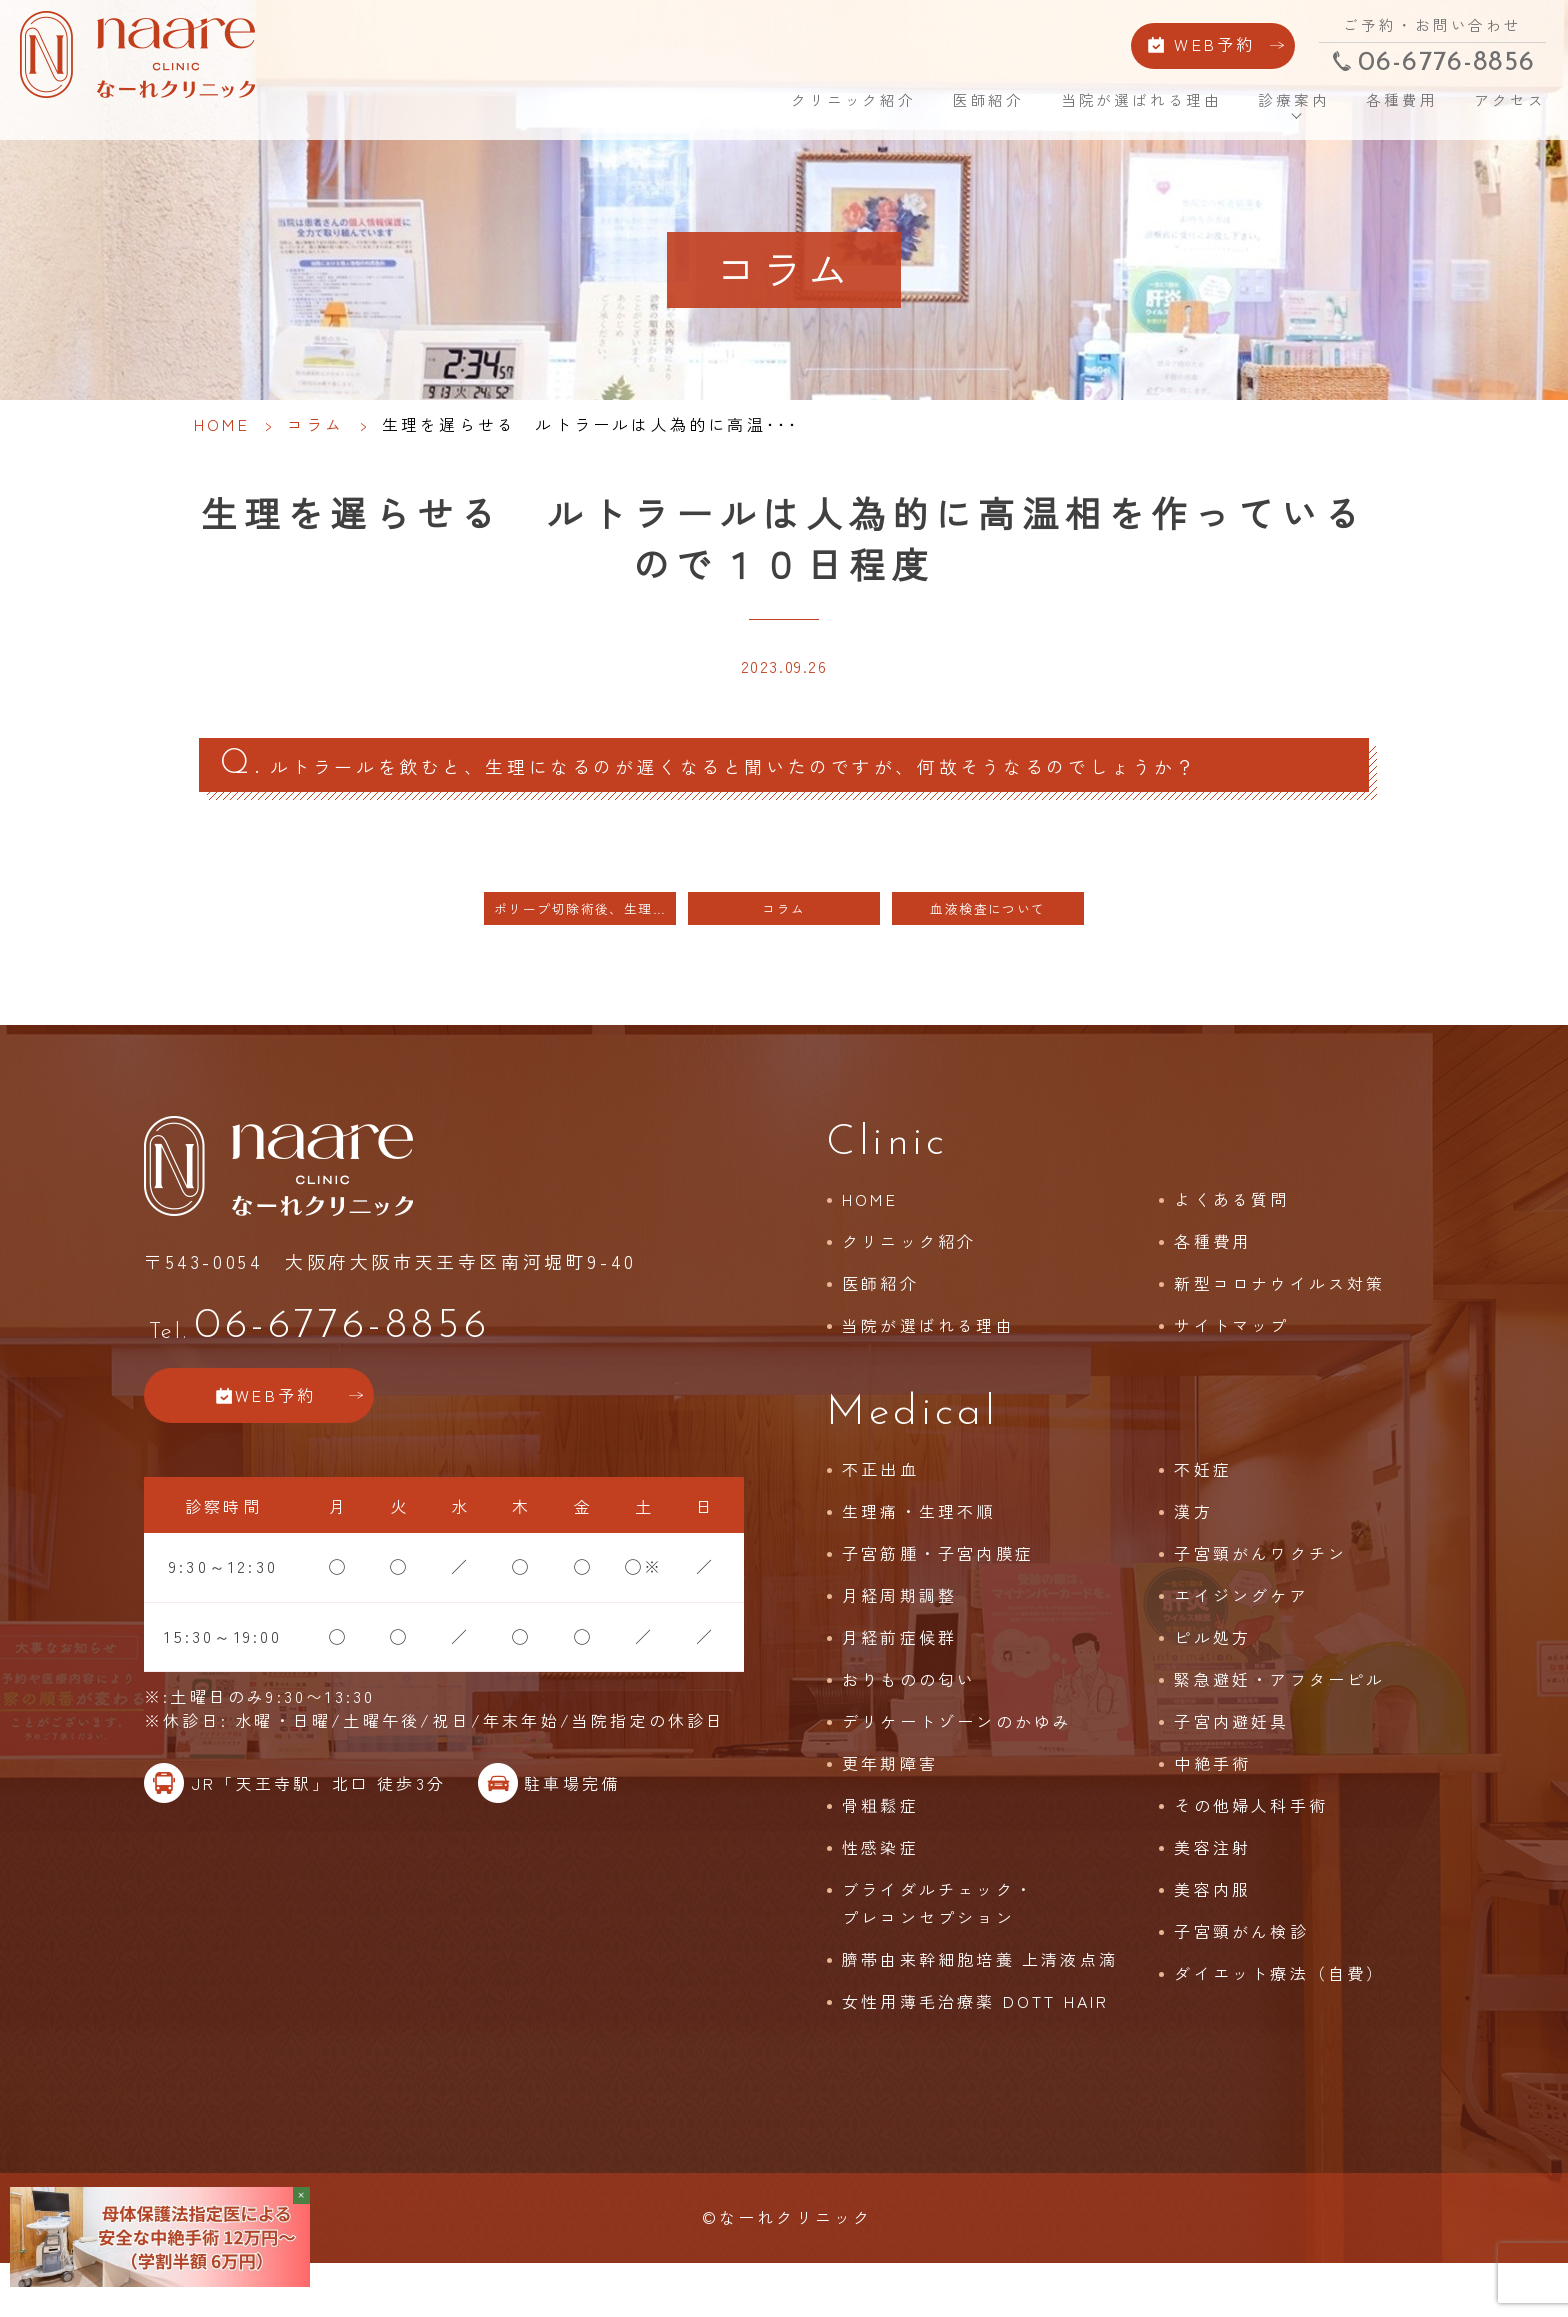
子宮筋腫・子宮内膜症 (938, 1600)
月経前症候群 (899, 1684)
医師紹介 (962, 110)
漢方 (1193, 1558)
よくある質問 (1231, 1246)
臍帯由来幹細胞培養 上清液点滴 (980, 2006)
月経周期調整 (899, 1642)
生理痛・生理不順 (919, 1558)
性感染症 (880, 1894)
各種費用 (1375, 110)
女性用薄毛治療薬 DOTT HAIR (976, 2048)
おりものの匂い (909, 1726)
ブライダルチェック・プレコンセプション (938, 1950)
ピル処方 (1212, 1684)
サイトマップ (1231, 1372)
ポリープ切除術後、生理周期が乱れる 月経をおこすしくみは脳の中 (585, 954)
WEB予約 (1180, 48)
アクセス (1481, 110)
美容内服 (1212, 1936)
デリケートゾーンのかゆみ (957, 1768)
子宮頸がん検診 (1241, 1978)
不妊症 (1203, 1516)
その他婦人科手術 (1251, 1852)
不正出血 (880, 1516)
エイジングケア (1241, 1642)
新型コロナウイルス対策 (1279, 1330)
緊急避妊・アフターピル (1279, 1726)
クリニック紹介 (827, 110)
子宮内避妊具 (1231, 1768)
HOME (716, 109)
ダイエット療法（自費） (1279, 2020)
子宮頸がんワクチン (1260, 1600)
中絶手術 (1212, 1810)
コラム (316, 424)
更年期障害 (890, 1810)
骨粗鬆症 (880, 1852)
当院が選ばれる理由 (1115, 110)
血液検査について (988, 954)
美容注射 (1212, 1894)
